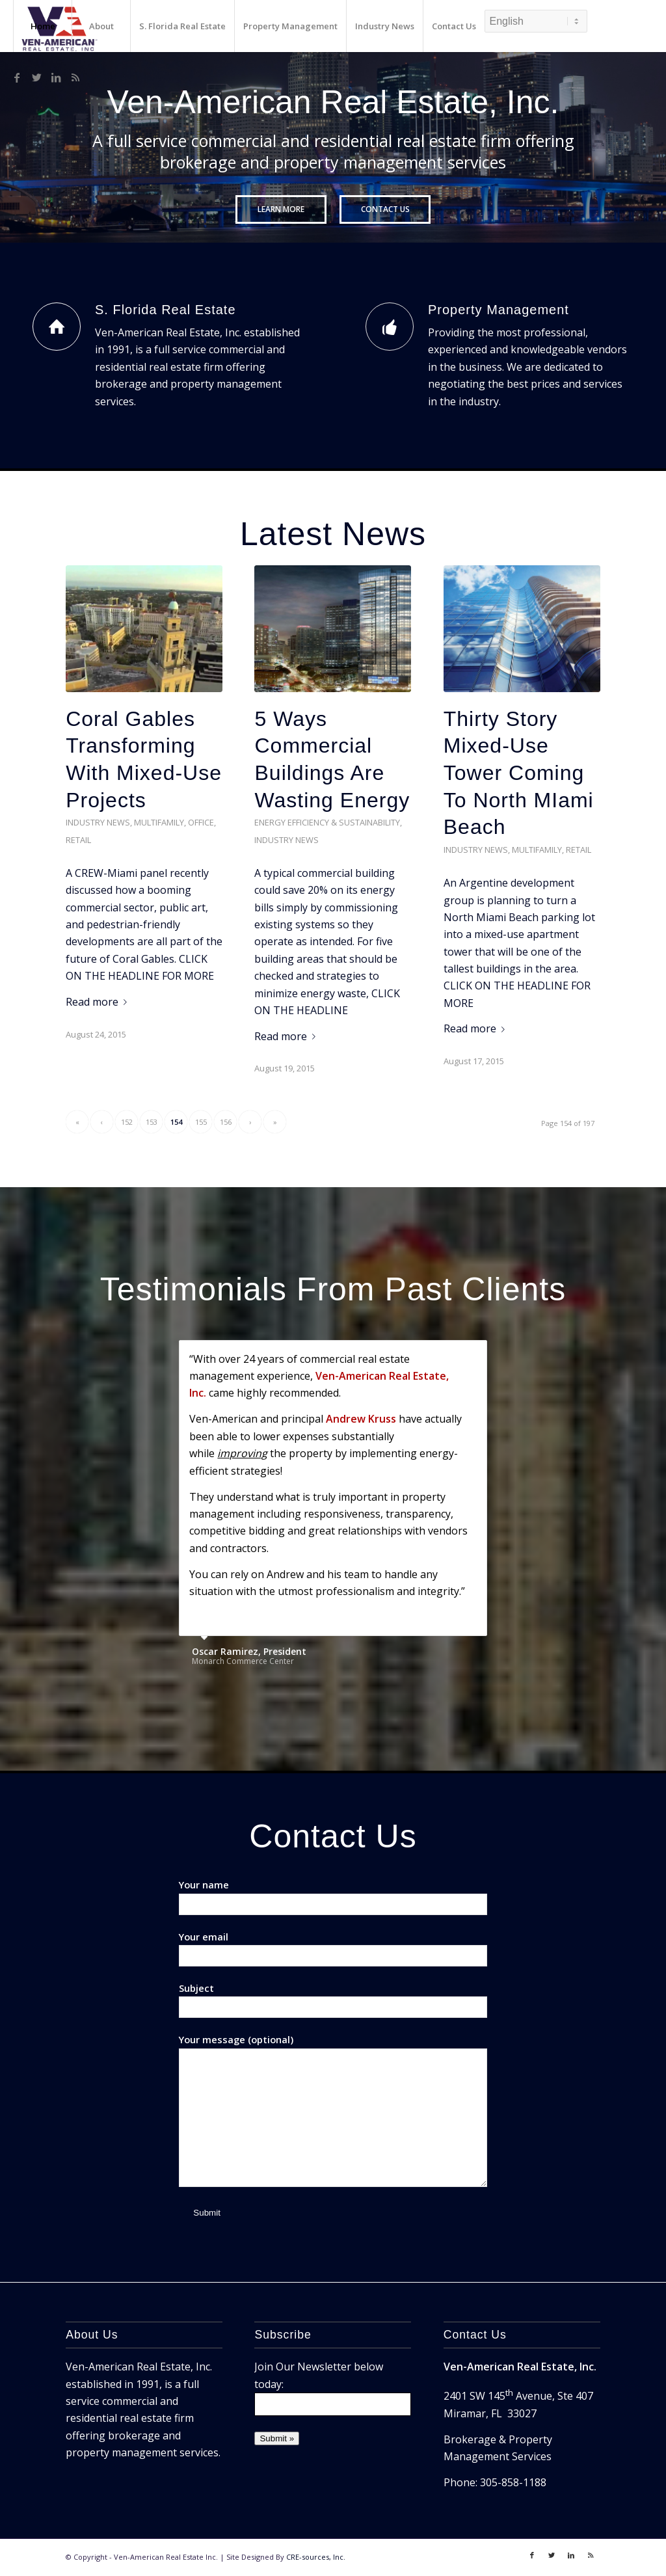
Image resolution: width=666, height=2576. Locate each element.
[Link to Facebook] (17, 77)
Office (201, 822)
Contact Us (385, 209)
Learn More (281, 209)
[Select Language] (536, 21)
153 (151, 1121)
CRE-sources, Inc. (315, 2557)
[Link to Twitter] (36, 77)
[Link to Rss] (75, 77)
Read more (99, 1001)
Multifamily (159, 822)
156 (226, 1121)
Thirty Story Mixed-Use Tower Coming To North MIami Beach (519, 772)
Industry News (98, 822)
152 (127, 1121)
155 (201, 1121)
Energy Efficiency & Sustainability (327, 822)
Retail (78, 839)
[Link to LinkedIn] (56, 77)
